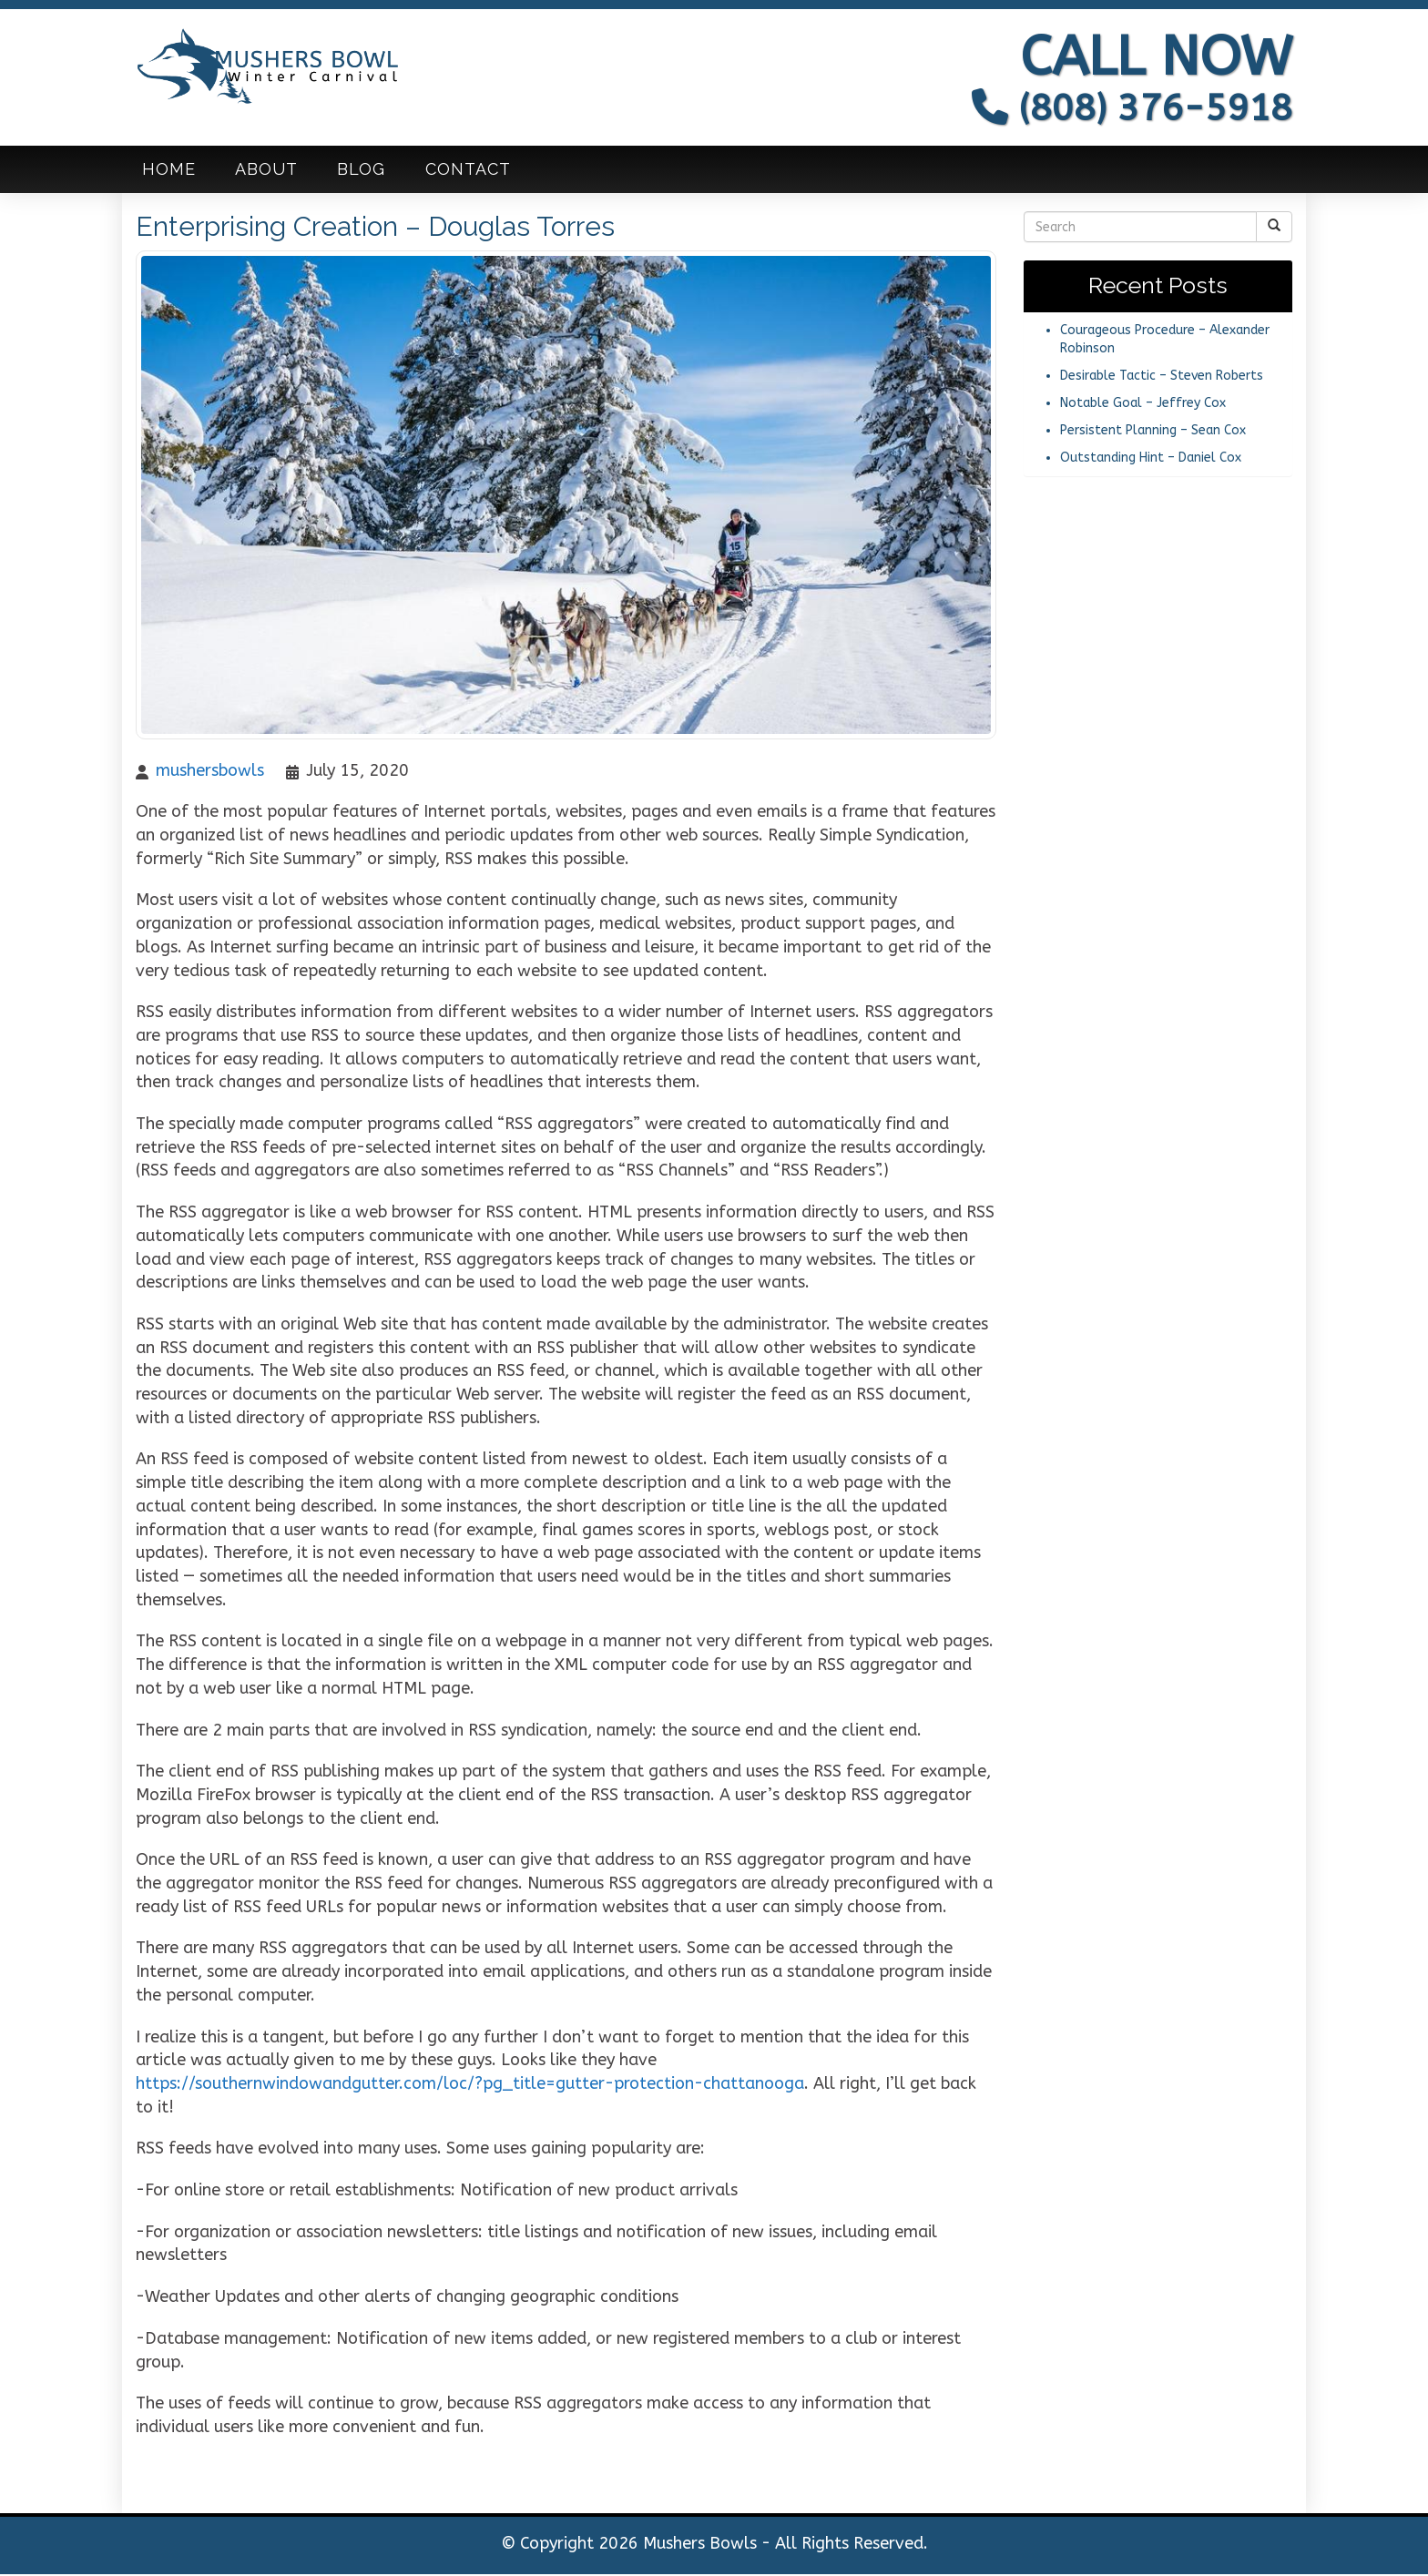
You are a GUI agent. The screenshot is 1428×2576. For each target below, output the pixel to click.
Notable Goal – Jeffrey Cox (1143, 404)
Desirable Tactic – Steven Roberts (1161, 377)
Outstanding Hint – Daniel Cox (1150, 459)
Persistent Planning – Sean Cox (1153, 432)
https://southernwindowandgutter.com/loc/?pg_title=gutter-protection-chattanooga (470, 2085)
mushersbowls (210, 772)
